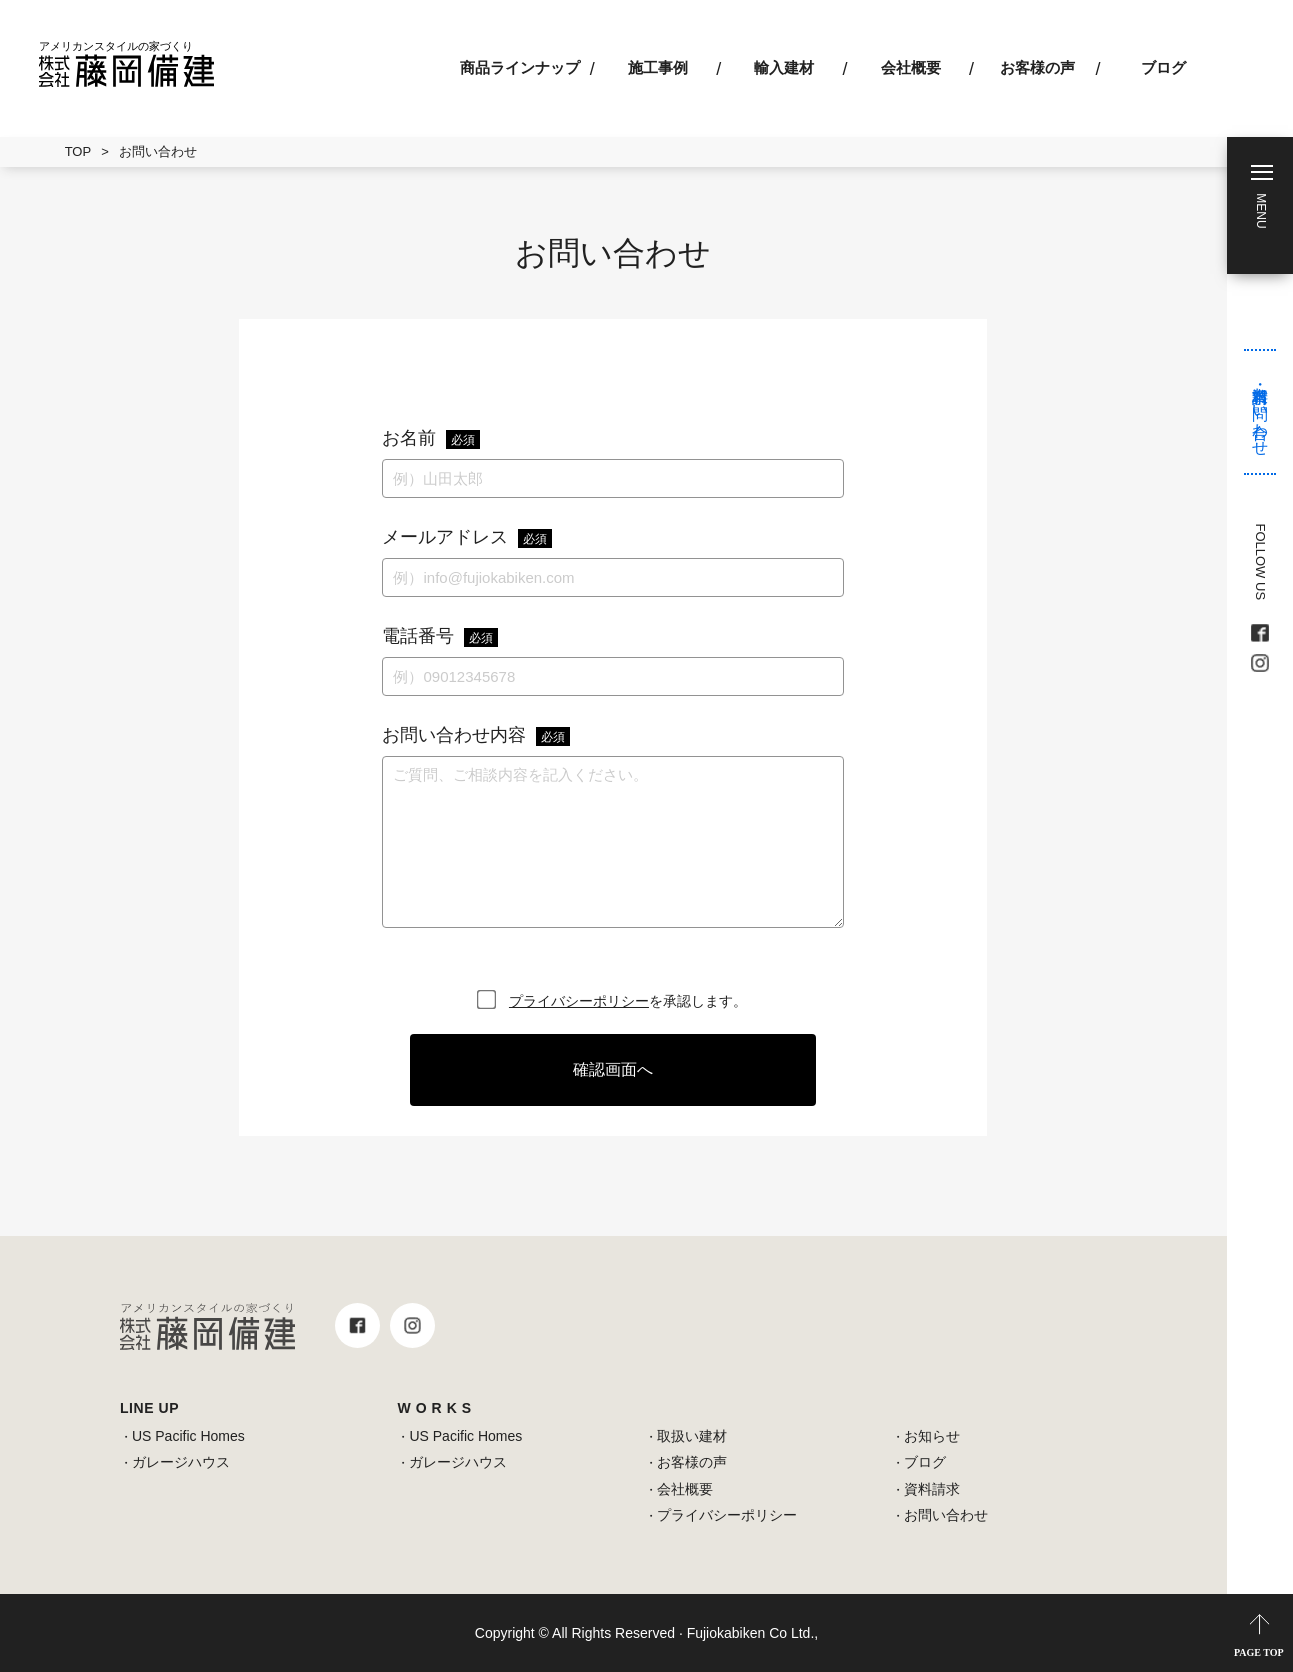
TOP (78, 151)
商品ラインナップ (520, 67)
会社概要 (911, 67)
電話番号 (440, 637)
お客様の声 (1037, 67)
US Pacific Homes (188, 1436)
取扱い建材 (692, 1436)
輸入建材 (784, 67)
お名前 (431, 439)
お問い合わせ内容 (476, 736)
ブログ (1163, 67)
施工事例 (658, 67)
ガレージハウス (181, 1462)
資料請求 (932, 1489)
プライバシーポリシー (579, 1001)
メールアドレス (467, 538)
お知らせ (932, 1436)
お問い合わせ (946, 1515)
